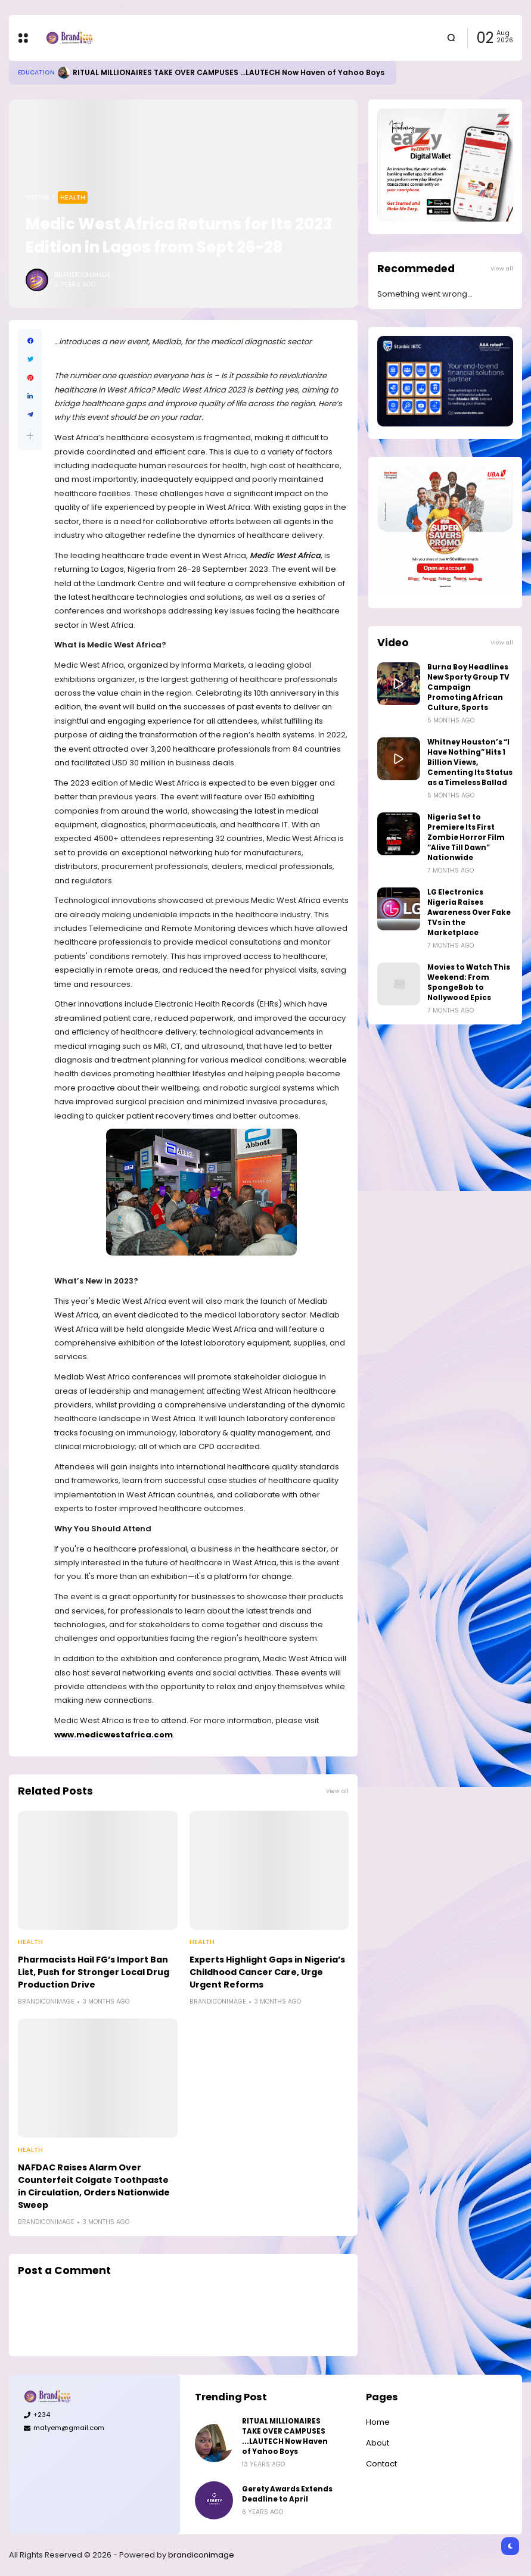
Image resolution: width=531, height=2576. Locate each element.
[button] (30, 435)
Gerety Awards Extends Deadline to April (287, 2494)
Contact (381, 2463)
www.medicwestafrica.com (113, 1734)
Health (72, 197)
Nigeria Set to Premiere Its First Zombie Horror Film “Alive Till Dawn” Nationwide (466, 837)
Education (36, 72)
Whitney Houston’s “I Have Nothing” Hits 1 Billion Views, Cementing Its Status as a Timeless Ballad (470, 762)
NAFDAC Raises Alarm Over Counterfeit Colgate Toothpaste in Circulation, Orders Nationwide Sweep (94, 2186)
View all (337, 1791)
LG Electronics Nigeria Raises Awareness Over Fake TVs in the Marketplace (469, 912)
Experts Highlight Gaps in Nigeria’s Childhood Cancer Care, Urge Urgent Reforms (267, 1972)
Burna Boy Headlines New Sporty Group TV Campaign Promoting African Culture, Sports (468, 687)
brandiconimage (201, 2555)
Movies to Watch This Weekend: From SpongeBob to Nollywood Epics (468, 982)
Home (37, 197)
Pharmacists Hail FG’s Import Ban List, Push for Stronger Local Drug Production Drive (93, 1972)
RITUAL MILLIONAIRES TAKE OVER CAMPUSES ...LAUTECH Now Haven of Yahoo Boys (228, 72)
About (377, 2443)
